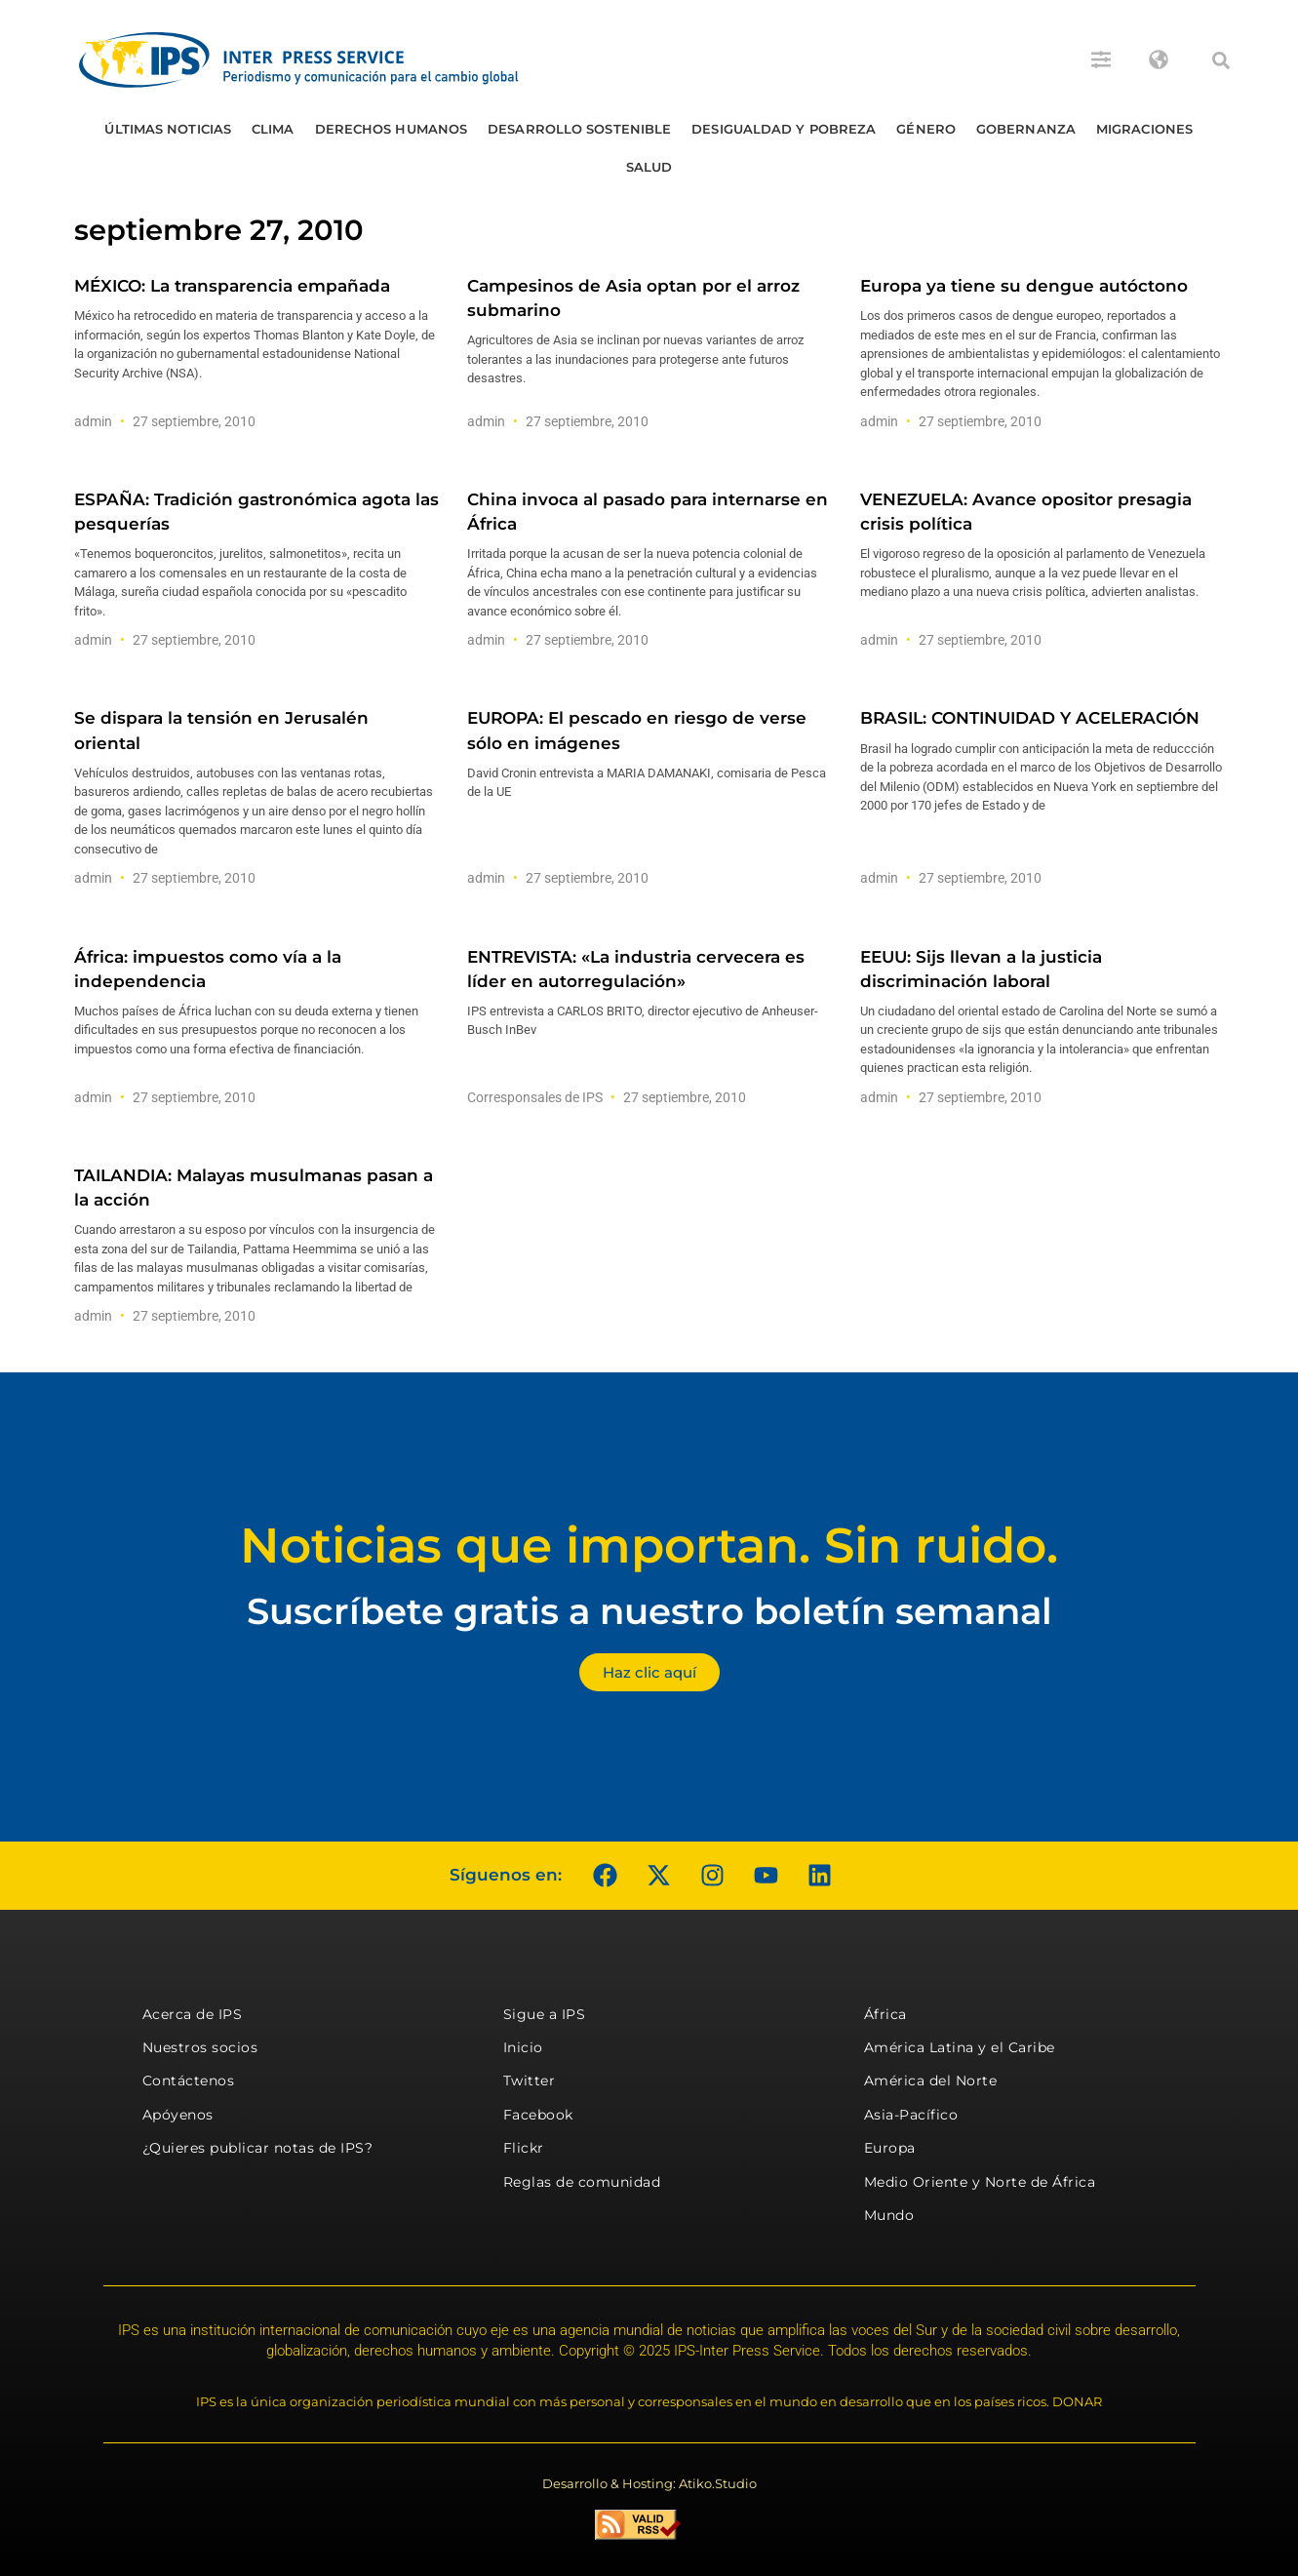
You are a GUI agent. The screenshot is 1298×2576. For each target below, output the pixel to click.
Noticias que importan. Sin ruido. (649, 1545)
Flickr (523, 2148)
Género (926, 129)
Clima (273, 129)
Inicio (523, 2047)
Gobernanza (1026, 129)
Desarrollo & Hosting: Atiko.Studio (649, 2483)
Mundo (889, 2215)
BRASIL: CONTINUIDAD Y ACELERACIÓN (1030, 718)
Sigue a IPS (544, 2014)
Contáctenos (188, 2080)
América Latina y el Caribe (959, 2047)
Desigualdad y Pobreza (783, 129)
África (885, 2014)
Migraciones (1144, 129)
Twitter (529, 2080)
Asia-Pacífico (911, 2114)
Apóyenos (178, 2114)
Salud (649, 167)
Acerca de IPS (192, 2014)
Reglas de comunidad (582, 2182)
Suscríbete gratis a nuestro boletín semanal (649, 1611)
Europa (890, 2148)
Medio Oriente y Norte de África (980, 2182)
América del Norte (931, 2080)
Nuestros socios (200, 2047)
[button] (1221, 60)
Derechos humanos (391, 129)
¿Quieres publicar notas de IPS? (258, 2148)
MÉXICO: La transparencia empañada (232, 286)
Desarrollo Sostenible (579, 129)
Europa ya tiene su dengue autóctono (1024, 286)
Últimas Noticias (167, 129)
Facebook (538, 2114)
